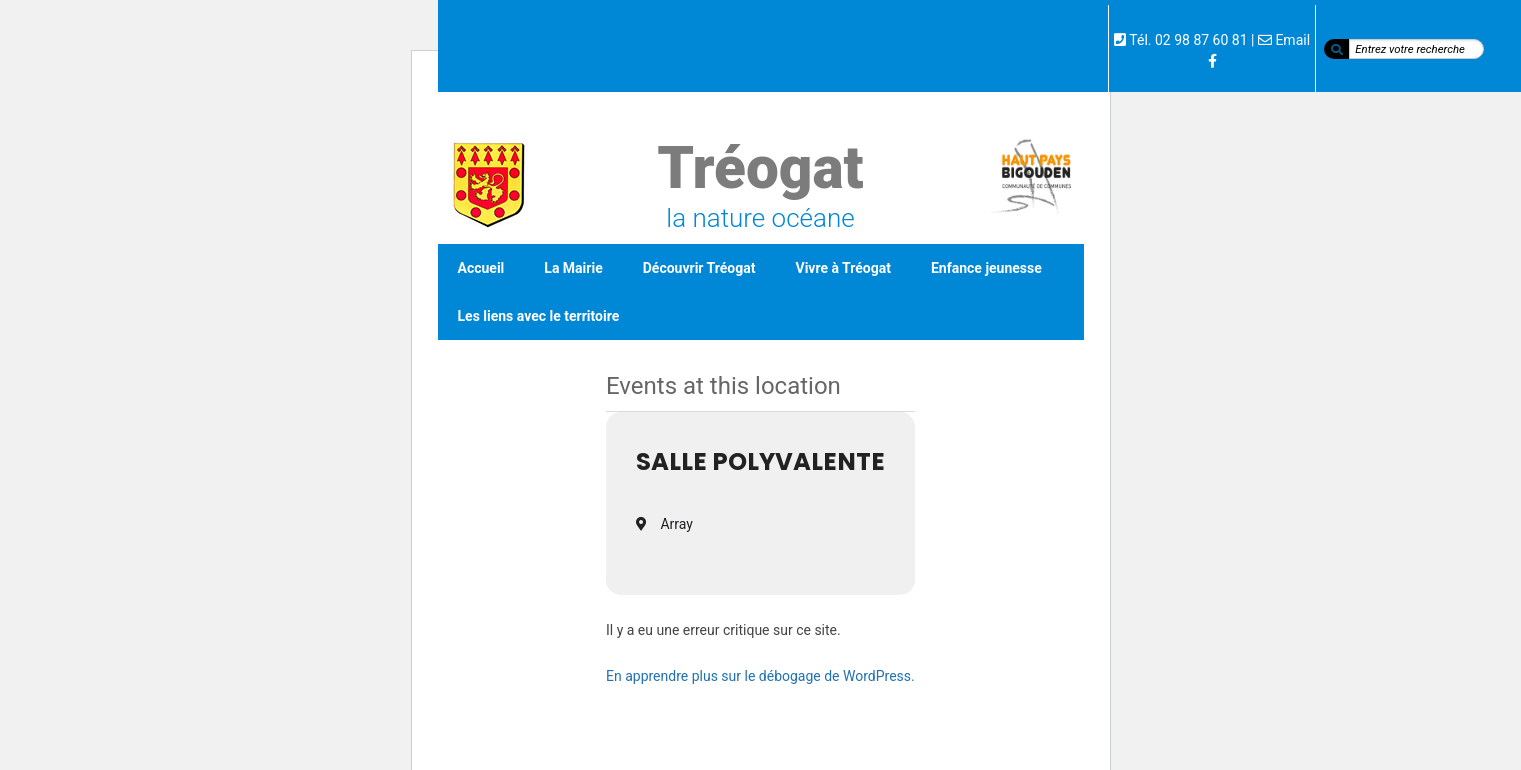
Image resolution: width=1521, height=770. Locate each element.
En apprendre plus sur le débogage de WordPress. (760, 676)
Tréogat (760, 168)
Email (1292, 40)
